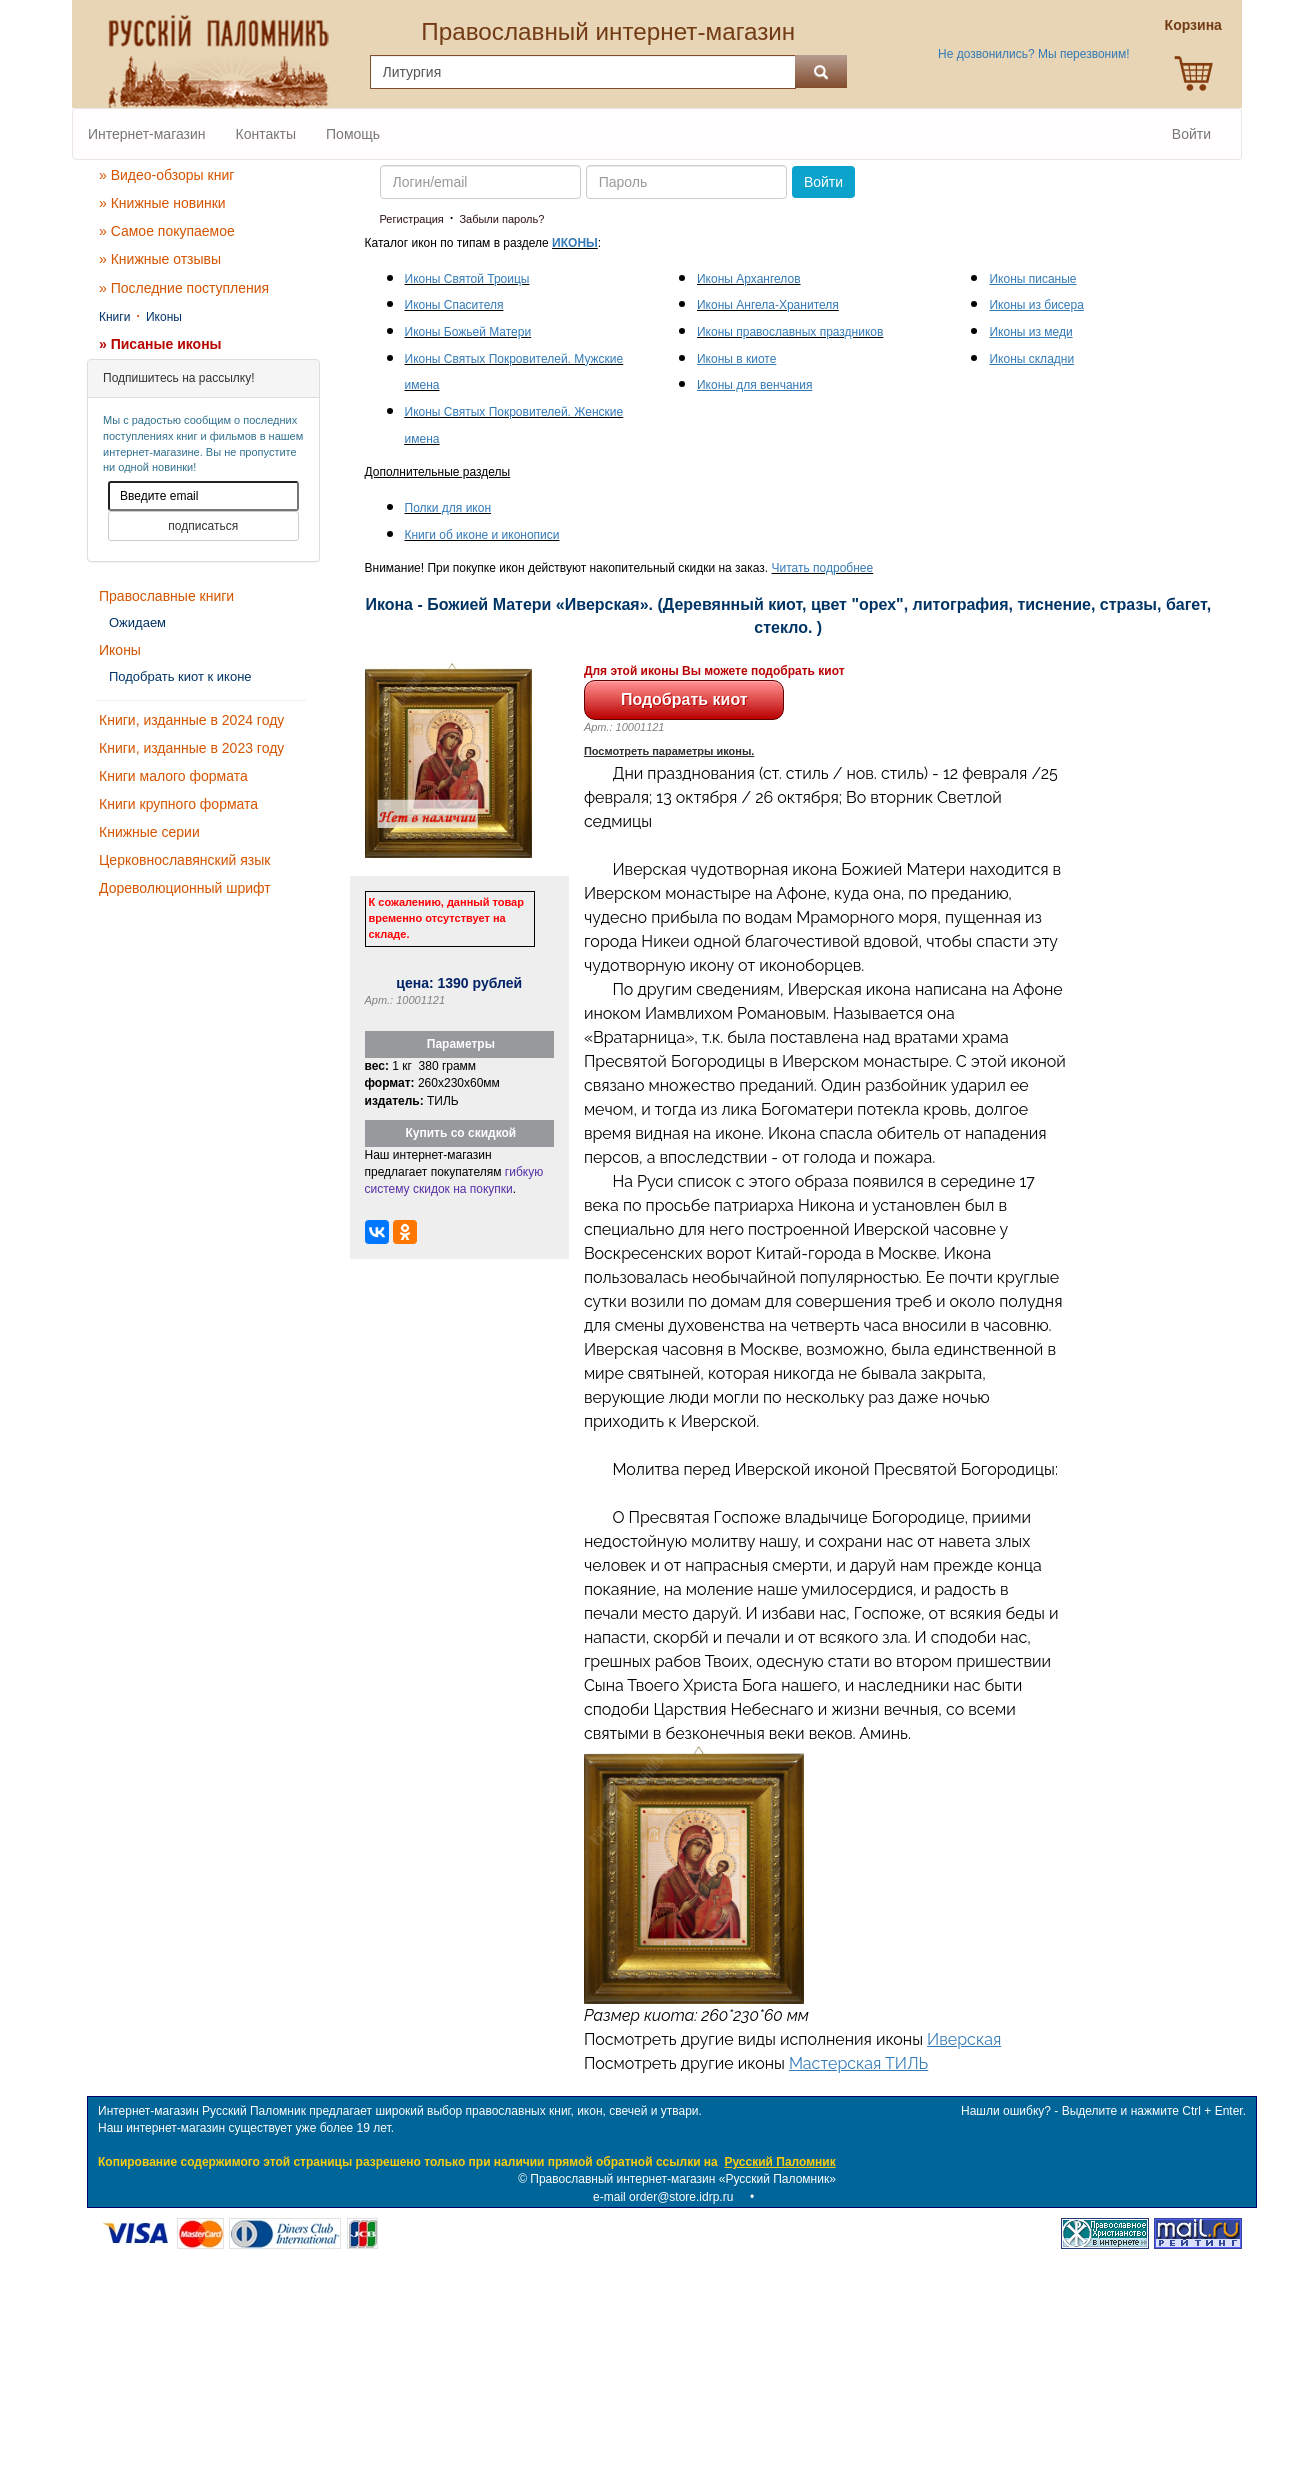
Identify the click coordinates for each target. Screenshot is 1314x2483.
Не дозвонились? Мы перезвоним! (1033, 54)
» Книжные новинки (162, 203)
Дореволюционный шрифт (185, 888)
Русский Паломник (779, 2162)
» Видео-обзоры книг (166, 175)
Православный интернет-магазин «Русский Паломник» (683, 2179)
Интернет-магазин (147, 134)
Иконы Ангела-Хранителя (768, 305)
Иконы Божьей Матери (468, 332)
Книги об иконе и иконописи (482, 535)
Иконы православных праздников (790, 332)
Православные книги (166, 596)
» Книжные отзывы (160, 259)
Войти (1191, 134)
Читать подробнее (823, 568)
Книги (114, 317)
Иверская (964, 2039)
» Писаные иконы (160, 344)
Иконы (164, 317)
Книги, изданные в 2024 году (191, 720)
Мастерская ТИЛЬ (858, 2063)
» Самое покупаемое (167, 231)
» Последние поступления (184, 288)
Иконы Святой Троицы (467, 279)
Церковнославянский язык (184, 860)
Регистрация (412, 219)
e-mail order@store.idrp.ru (663, 2197)
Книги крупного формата (178, 804)
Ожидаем (137, 622)
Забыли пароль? (501, 219)
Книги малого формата (173, 776)
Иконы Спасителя (454, 305)
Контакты (266, 134)
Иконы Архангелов (749, 279)
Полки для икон (448, 508)
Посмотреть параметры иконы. (669, 751)
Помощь (353, 134)
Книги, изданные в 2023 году (191, 748)
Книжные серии (149, 832)
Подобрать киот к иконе (180, 676)
